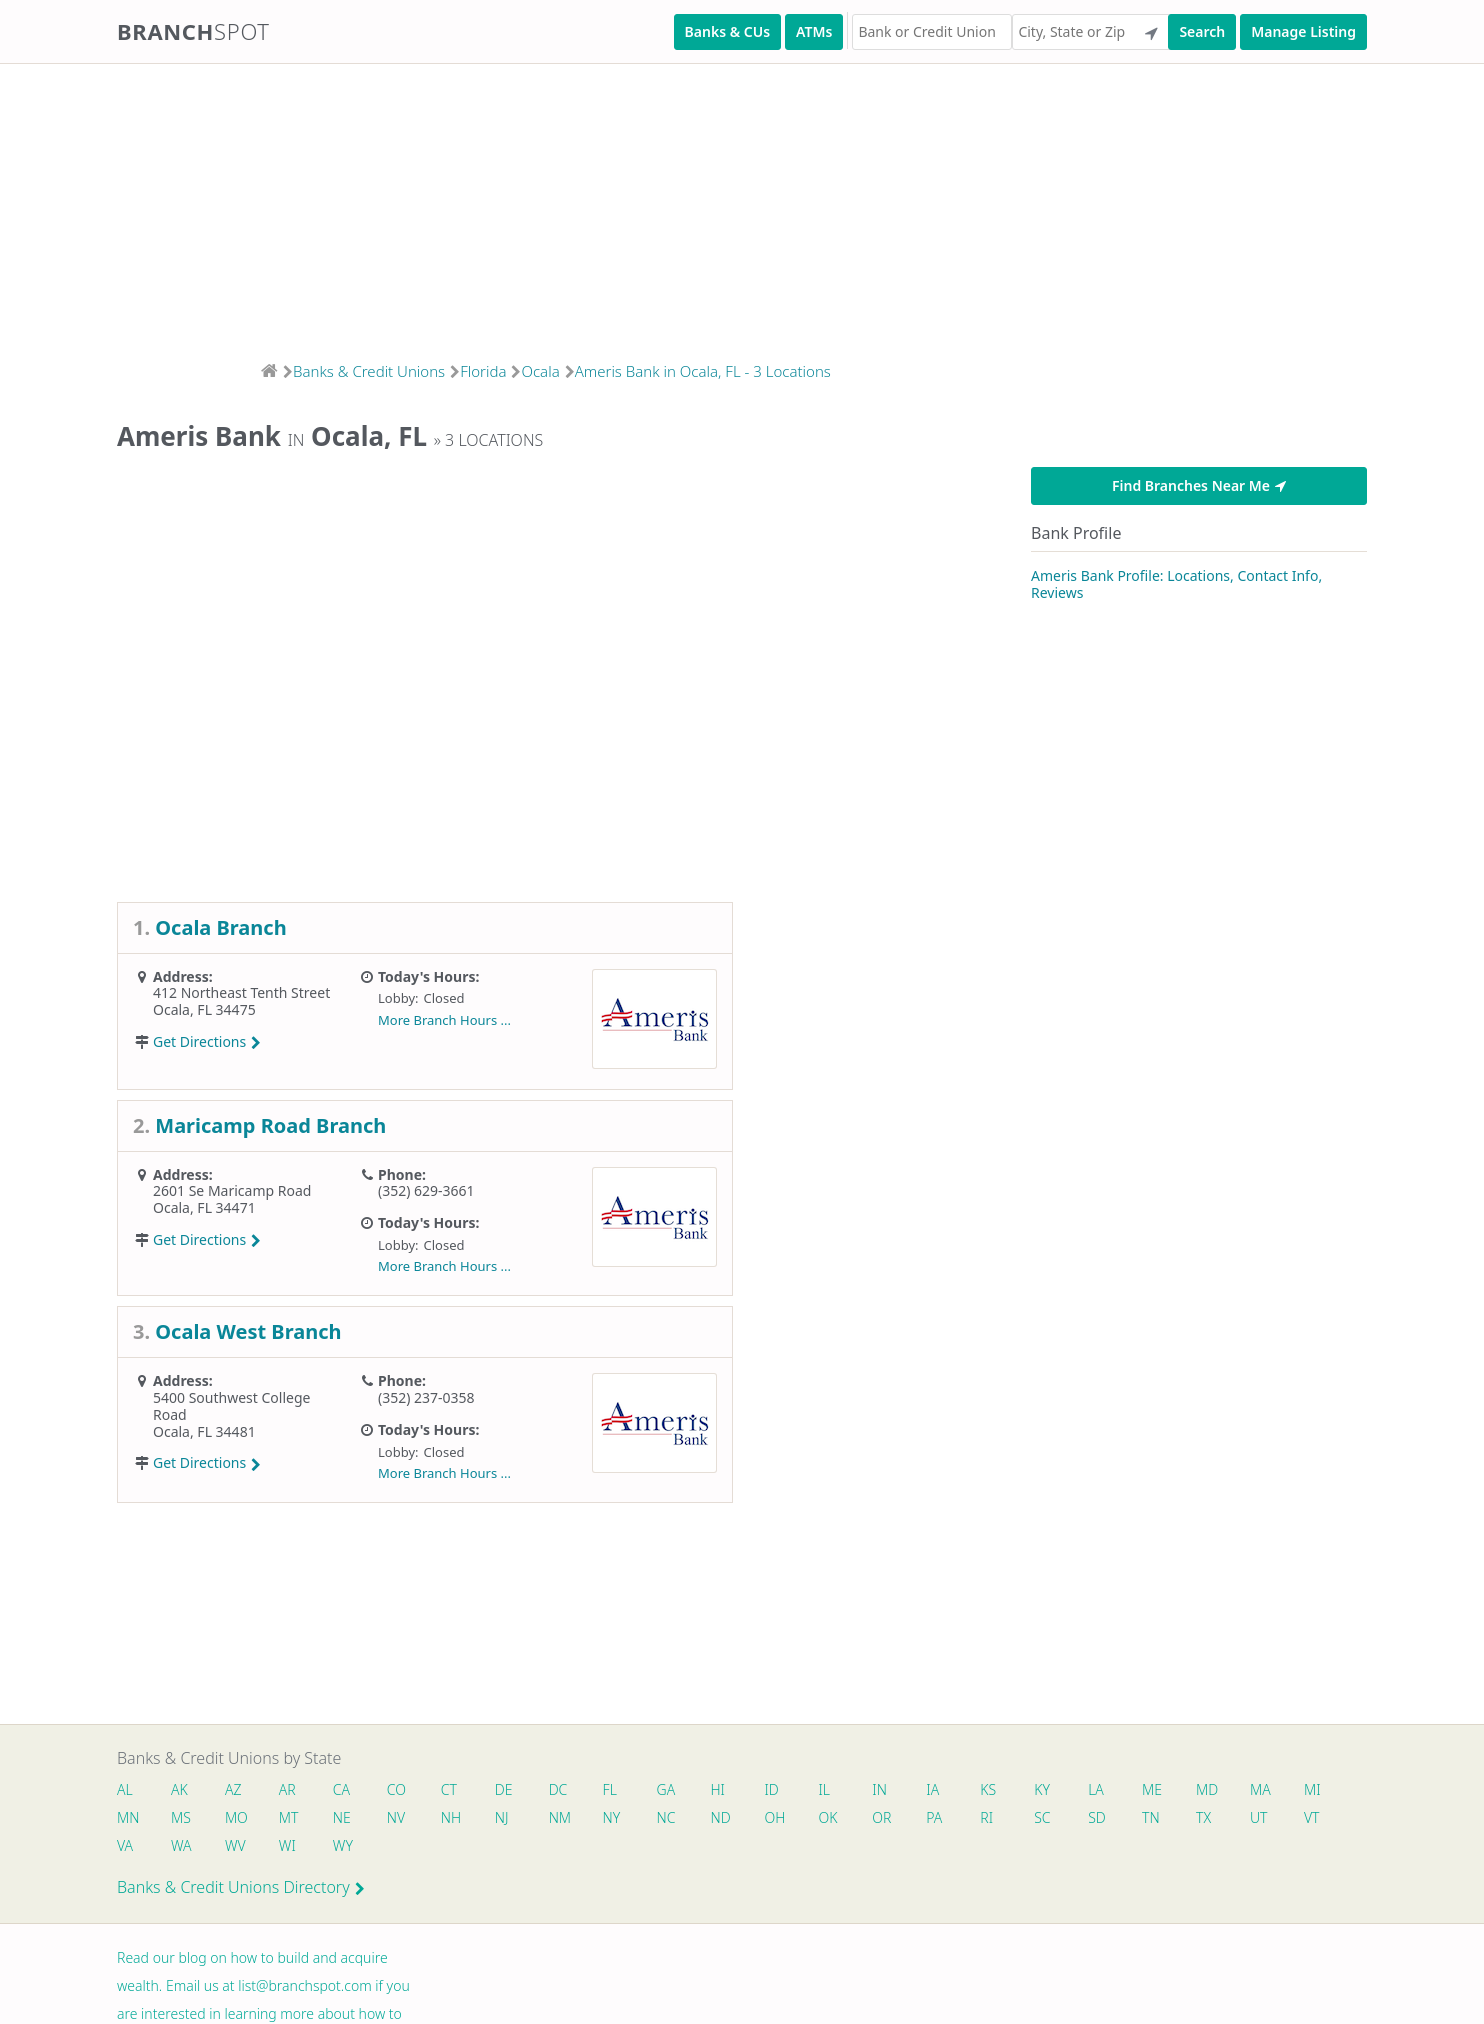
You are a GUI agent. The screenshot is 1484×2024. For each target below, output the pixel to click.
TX (1207, 1817)
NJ (503, 1817)
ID (774, 1789)
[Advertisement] (600, 206)
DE (505, 1789)
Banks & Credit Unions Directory (241, 1888)
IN (882, 1789)
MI (1317, 1789)
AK (179, 1789)
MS (181, 1817)
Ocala (540, 371)
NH (452, 1817)
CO (397, 1789)
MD (1210, 1789)
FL (612, 1789)
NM (560, 1817)
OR (884, 1817)
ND (723, 1817)
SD (1101, 1817)
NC (668, 1817)
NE (343, 1817)
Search (1202, 31)
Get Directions (207, 1041)
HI (720, 1789)
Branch (193, 31)
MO (235, 1817)
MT (290, 1817)
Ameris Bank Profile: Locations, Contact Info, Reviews (1176, 584)
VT (1317, 1817)
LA (1100, 1789)
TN (1155, 1817)
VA (125, 1845)
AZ (233, 1789)
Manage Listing (1303, 31)
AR (288, 1789)
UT (1264, 1817)
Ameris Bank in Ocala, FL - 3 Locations (703, 371)
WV (235, 1845)
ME (1156, 1789)
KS (992, 1789)
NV (397, 1817)
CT (450, 1789)
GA (668, 1789)
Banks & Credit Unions (369, 371)
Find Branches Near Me (1199, 485)
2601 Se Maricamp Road (232, 1190)
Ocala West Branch (248, 1331)
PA (938, 1817)
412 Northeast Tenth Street (241, 992)
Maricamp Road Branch (270, 1125)
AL (125, 1789)
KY (1046, 1789)
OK (830, 1817)
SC (1046, 1817)
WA (181, 1845)
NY (614, 1817)
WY (344, 1845)
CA (342, 1789)
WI (288, 1845)
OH (777, 1817)
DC (559, 1789)
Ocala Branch (220, 927)
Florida (483, 371)
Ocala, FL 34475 (204, 1009)
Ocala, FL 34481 (204, 1431)
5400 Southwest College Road (231, 1406)
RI (990, 1817)
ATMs (814, 31)
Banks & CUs (727, 31)
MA (1265, 1789)
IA (936, 1789)
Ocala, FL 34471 (204, 1207)
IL (827, 1789)
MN (127, 1817)
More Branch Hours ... (444, 1020)
